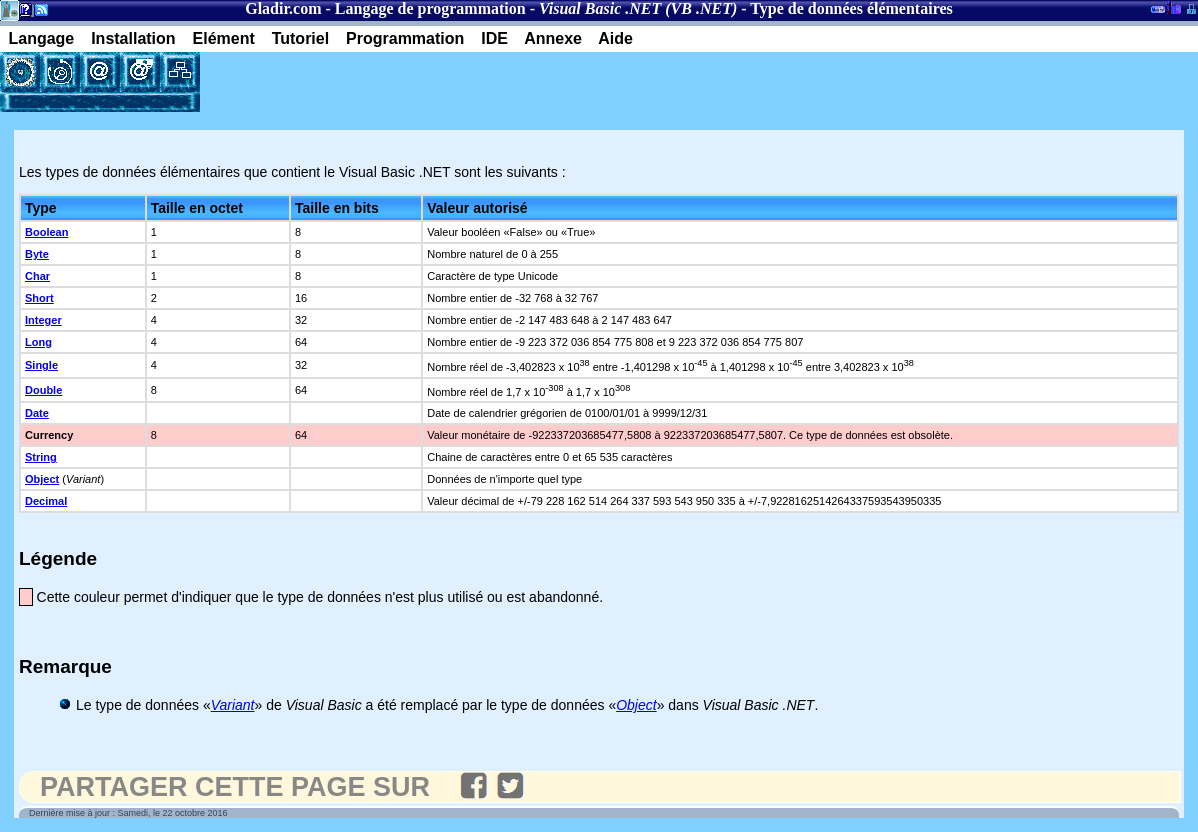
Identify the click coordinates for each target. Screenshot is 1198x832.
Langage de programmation (430, 8)
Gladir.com (283, 8)
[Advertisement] (434, 82)
